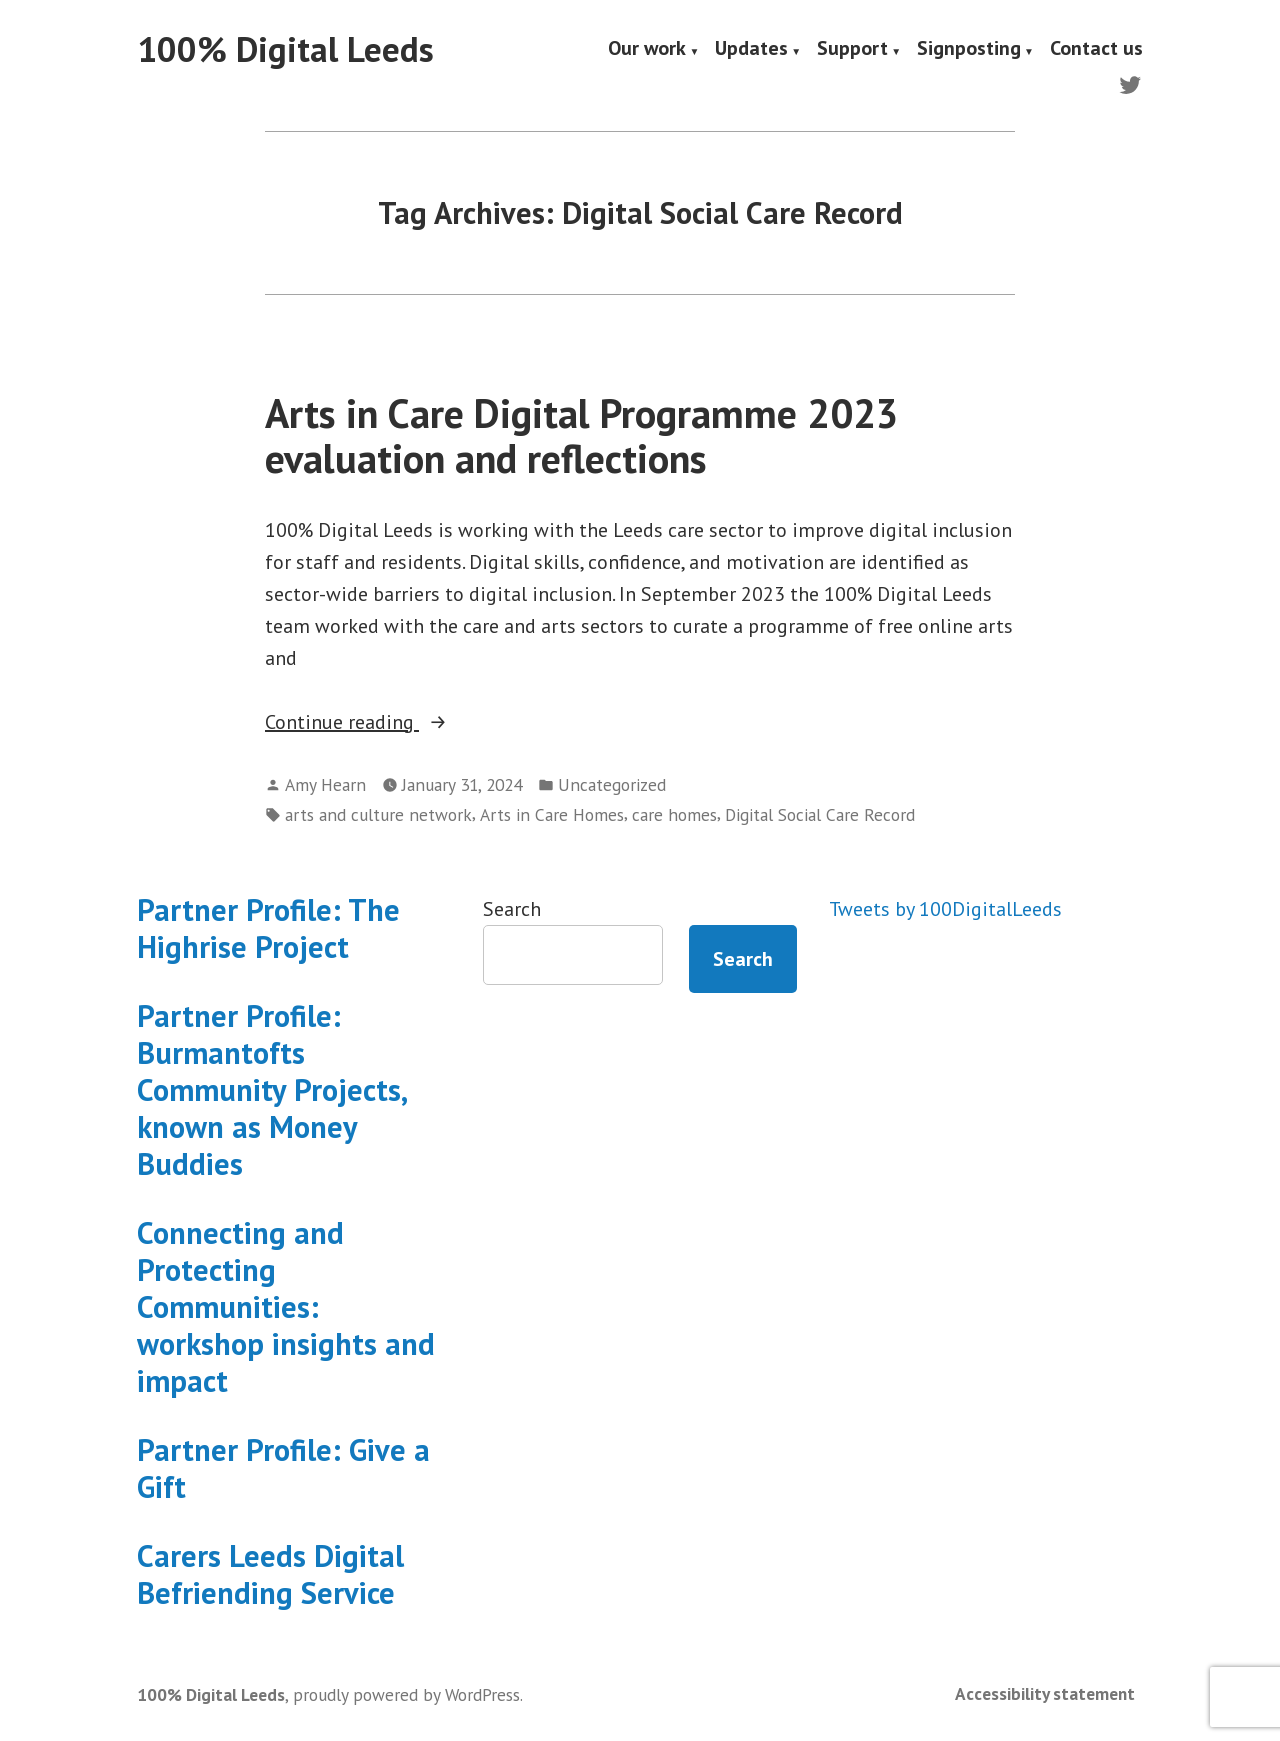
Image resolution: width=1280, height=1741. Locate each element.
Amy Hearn (325, 784)
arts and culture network (378, 814)
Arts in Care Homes (552, 814)
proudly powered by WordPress (406, 1694)
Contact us (1096, 50)
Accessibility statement (1045, 1693)
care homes (674, 814)
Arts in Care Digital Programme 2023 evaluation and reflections (582, 435)
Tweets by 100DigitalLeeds (945, 909)
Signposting (969, 50)
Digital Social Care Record (820, 814)
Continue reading (393, 722)
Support (852, 50)
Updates (751, 50)
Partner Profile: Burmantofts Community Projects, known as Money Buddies (271, 1089)
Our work (647, 50)
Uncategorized (612, 784)
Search (512, 909)
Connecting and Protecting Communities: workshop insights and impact (286, 1306)
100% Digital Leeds (285, 49)
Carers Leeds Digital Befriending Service (270, 1574)
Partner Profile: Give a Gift (283, 1468)
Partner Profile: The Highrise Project (268, 928)
